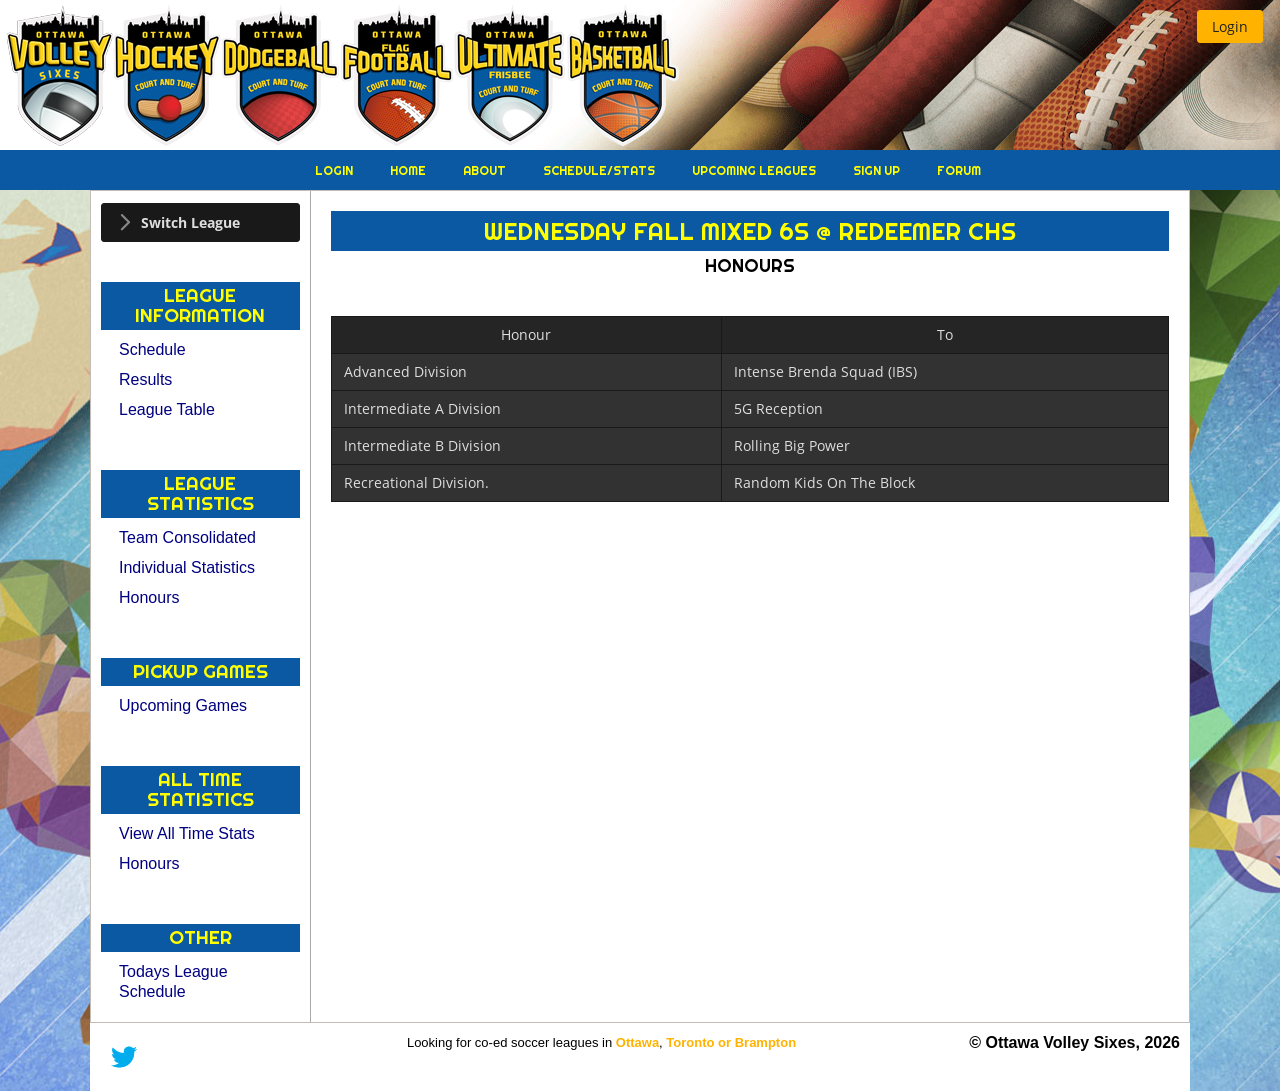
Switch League (190, 222)
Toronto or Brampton (731, 1042)
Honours (149, 597)
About (486, 170)
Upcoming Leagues (755, 170)
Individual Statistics (187, 567)
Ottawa (637, 1042)
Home (409, 170)
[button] (1230, 26)
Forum (959, 170)
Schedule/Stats (600, 170)
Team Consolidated (187, 537)
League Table (167, 409)
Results (145, 379)
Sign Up (878, 170)
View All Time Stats (187, 833)
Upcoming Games (183, 705)
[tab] (200, 222)
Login (335, 170)
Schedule (152, 349)
